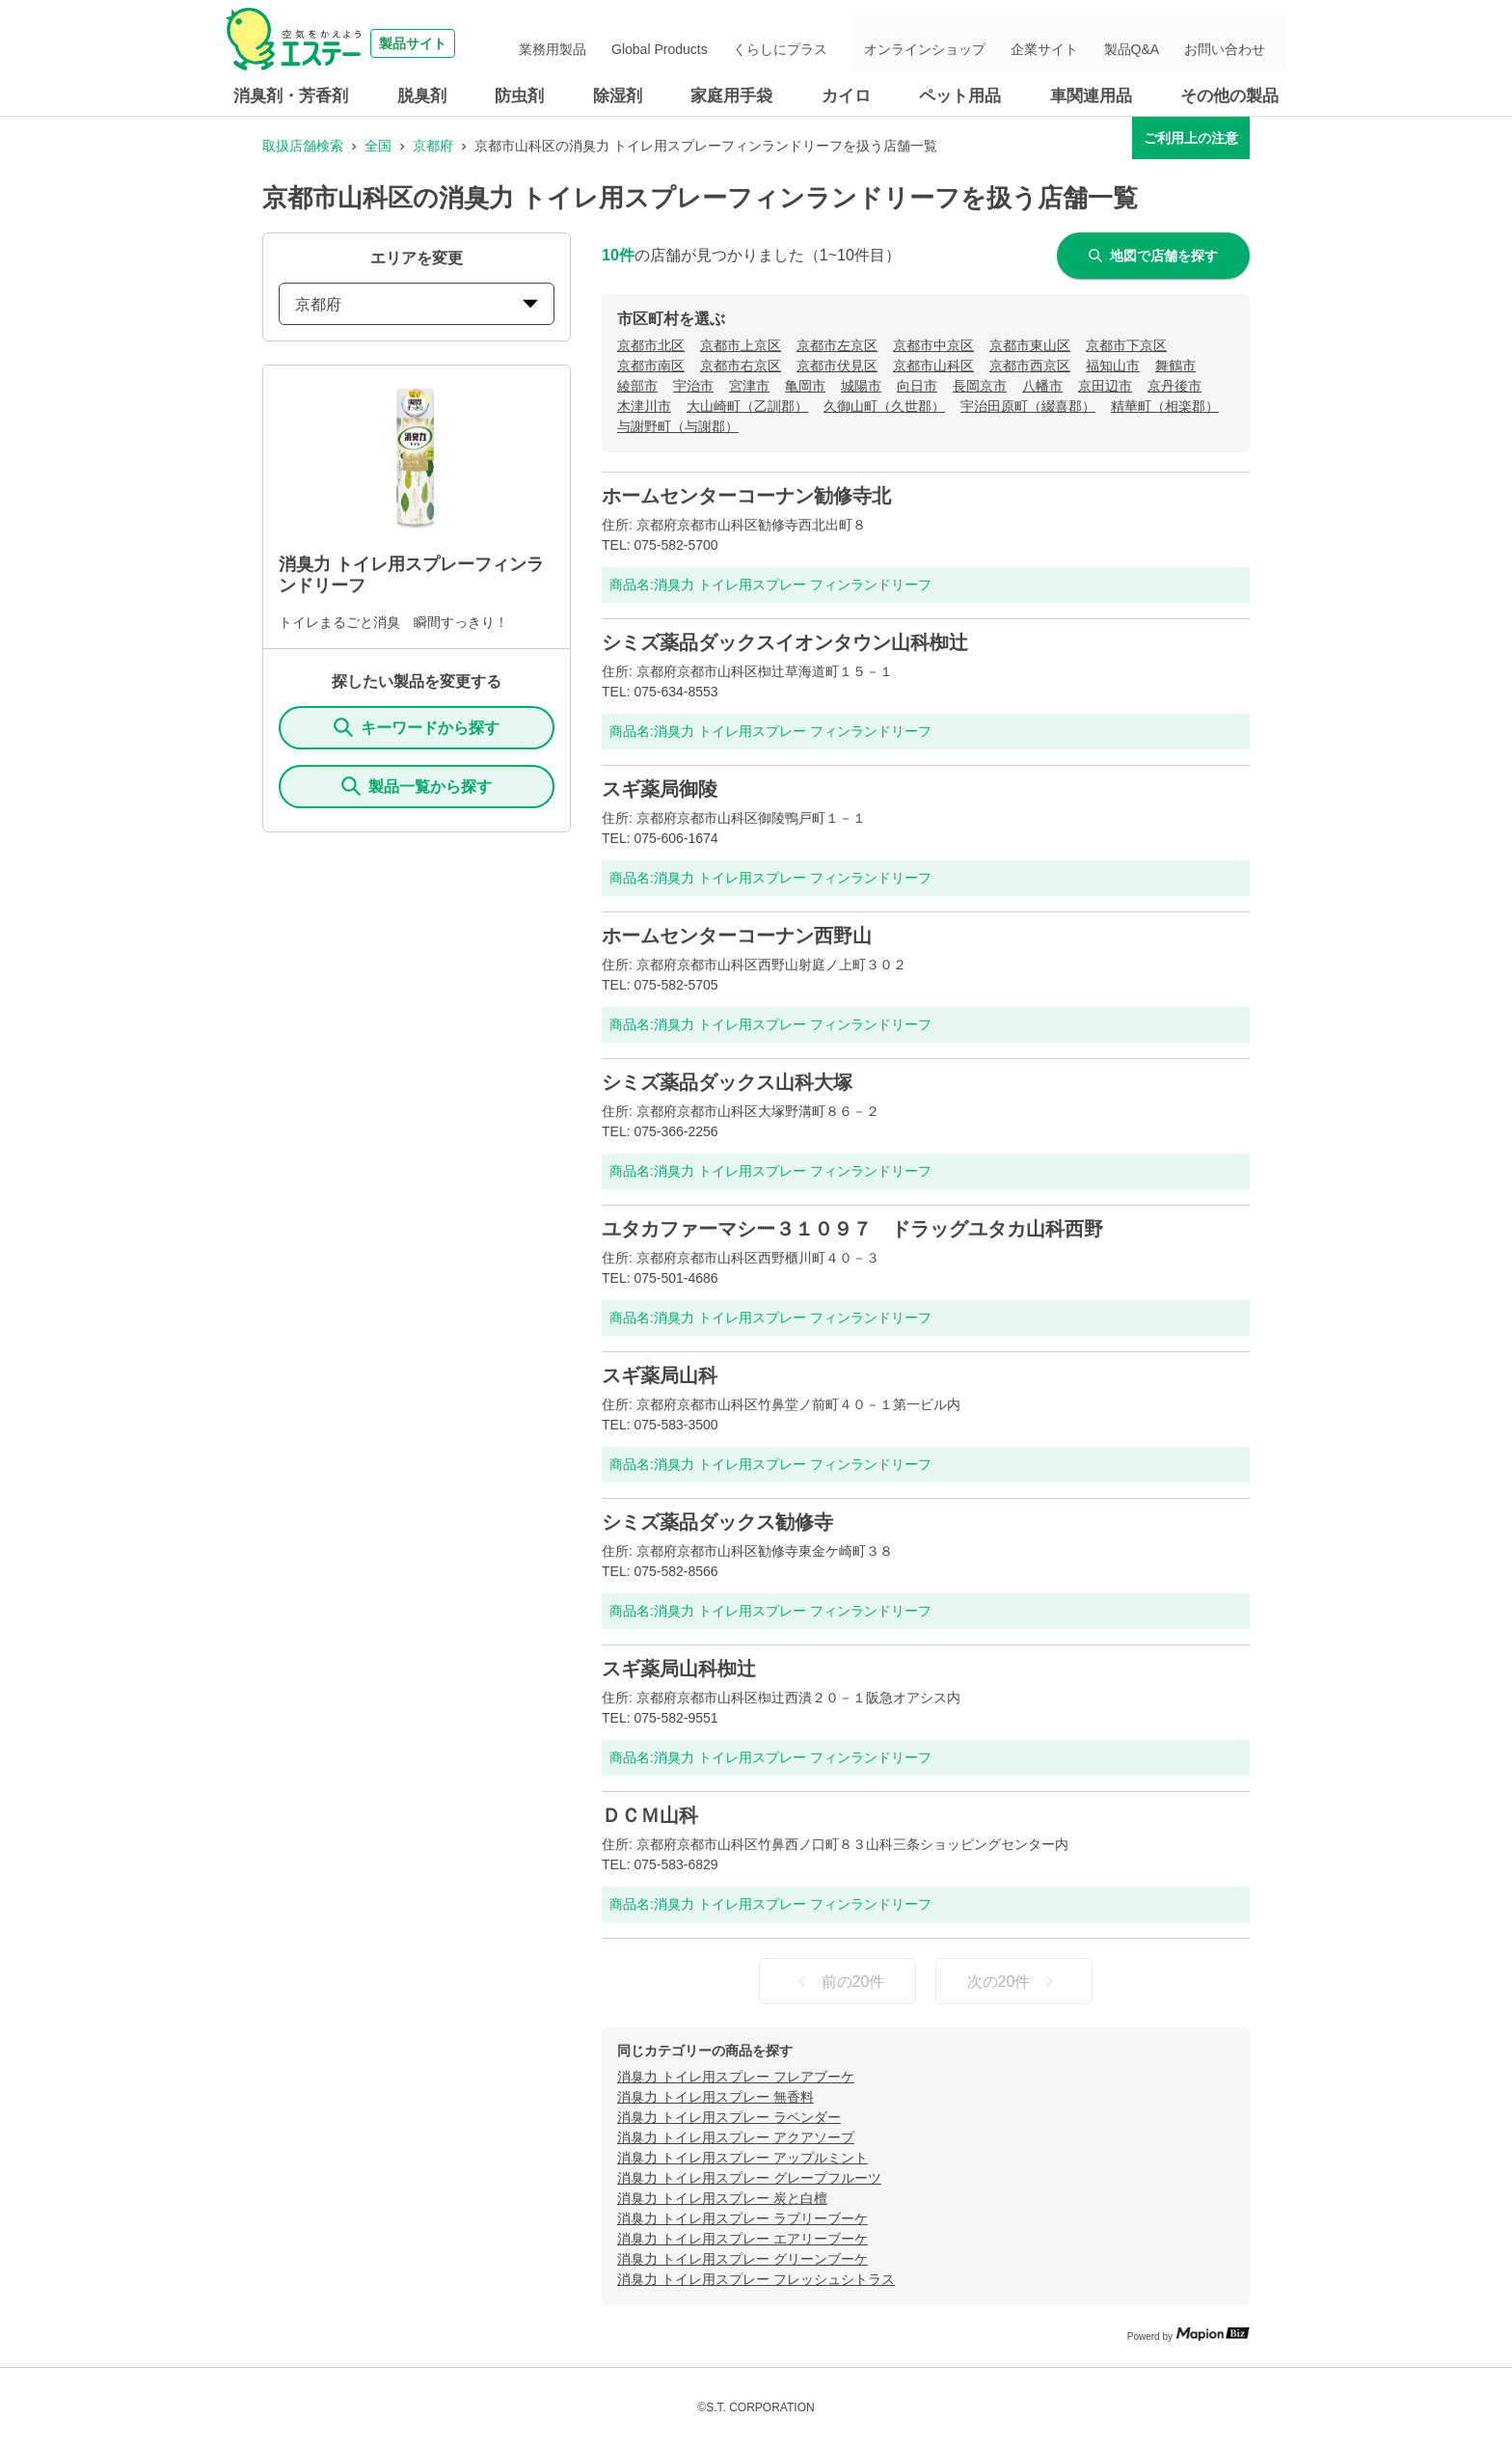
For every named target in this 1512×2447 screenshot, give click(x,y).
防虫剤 (519, 96)
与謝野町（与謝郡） (678, 426)
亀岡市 (805, 386)
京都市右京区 (740, 365)
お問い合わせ (1232, 43)
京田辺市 (1105, 386)
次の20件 (1014, 1981)
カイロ (846, 96)
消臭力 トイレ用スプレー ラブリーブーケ (742, 2218)
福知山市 (1113, 365)
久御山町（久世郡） (884, 406)
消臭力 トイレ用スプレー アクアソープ (735, 2137)
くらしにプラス (832, 43)
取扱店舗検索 (302, 145)
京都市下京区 (1126, 345)
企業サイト (1075, 43)
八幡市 (1042, 386)
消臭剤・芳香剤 (290, 96)
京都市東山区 (1029, 345)
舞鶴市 (1175, 365)
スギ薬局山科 (659, 1375)
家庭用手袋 (731, 96)
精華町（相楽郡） (1165, 406)
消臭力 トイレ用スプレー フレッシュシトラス (756, 2279)
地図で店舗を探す (1153, 255)
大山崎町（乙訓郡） (747, 406)
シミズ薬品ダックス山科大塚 (727, 1082)
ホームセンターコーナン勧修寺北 (746, 495)
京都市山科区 (933, 365)
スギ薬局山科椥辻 (679, 1668)
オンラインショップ (967, 43)
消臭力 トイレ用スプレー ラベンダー (729, 2117)
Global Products (724, 43)
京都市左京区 (837, 345)
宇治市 (693, 386)
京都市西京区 (1029, 365)
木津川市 (644, 406)
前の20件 (838, 1981)
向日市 (917, 386)
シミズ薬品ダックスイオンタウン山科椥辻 (785, 642)
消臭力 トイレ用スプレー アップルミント (742, 2157)
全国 (378, 145)
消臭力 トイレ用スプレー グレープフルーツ (749, 2178)
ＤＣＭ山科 (650, 1815)
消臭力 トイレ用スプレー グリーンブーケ (742, 2259)
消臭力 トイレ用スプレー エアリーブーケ (742, 2238)
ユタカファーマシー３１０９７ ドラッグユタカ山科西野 (852, 1228)
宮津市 (749, 386)
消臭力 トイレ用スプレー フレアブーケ (735, 2076)
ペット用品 (960, 96)
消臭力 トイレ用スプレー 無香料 (715, 2097)
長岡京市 (980, 386)
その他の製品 (1229, 96)
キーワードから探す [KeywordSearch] (417, 727)
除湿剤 (617, 96)
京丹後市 (1175, 386)
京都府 (433, 145)
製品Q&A (1150, 43)
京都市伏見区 (837, 365)
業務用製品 (628, 43)
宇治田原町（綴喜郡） (1027, 406)
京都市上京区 (740, 345)
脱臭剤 (421, 96)
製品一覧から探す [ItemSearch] (416, 786)
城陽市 (861, 386)
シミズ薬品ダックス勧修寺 (717, 1522)
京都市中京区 (933, 345)
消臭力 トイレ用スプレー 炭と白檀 (722, 2198)
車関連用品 (1091, 96)
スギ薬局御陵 (659, 789)
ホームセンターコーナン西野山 (737, 935)
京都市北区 (651, 345)
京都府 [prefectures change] (416, 304)
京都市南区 (651, 365)
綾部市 (637, 386)
